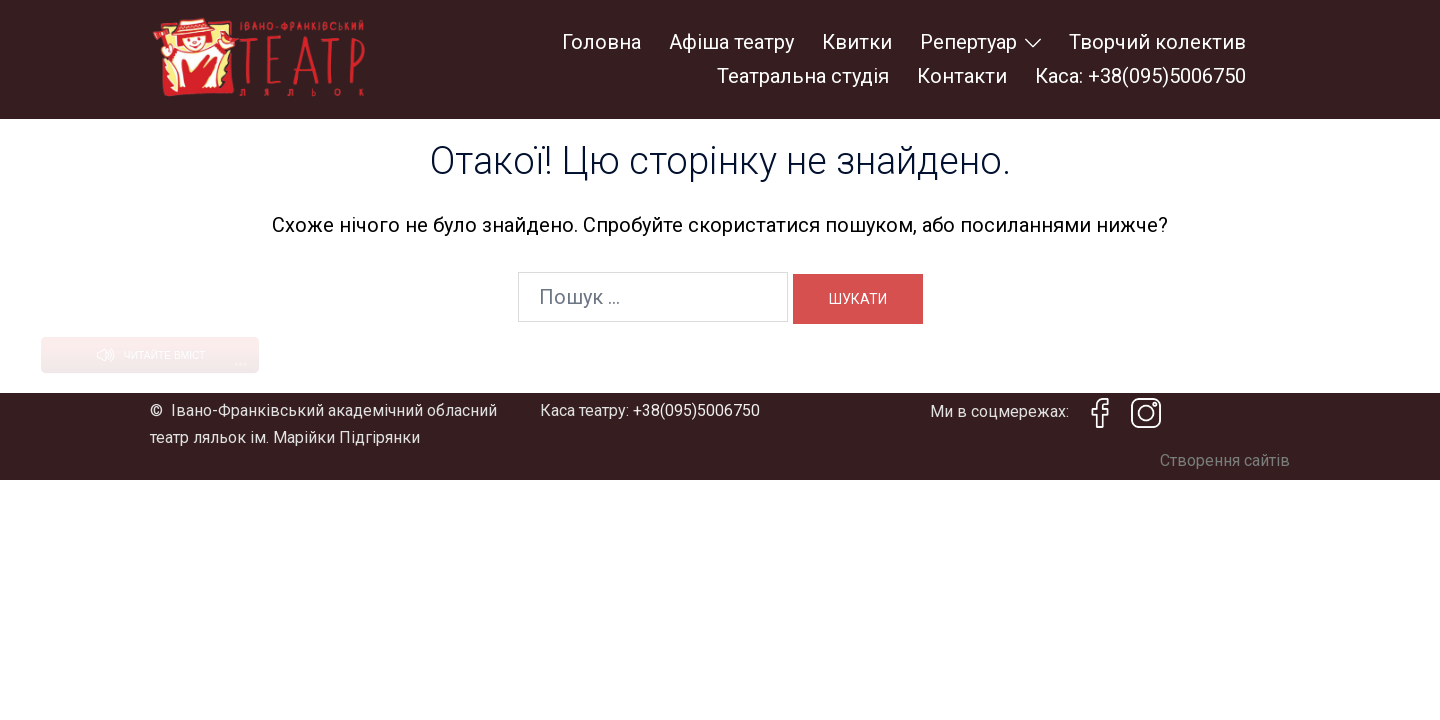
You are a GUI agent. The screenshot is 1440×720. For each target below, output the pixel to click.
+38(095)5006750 (696, 354)
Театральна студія (803, 76)
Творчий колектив (1157, 42)
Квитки (857, 42)
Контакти (962, 76)
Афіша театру (731, 42)
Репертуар (968, 42)
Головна (601, 42)
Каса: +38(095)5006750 (1140, 76)
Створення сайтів (1225, 404)
